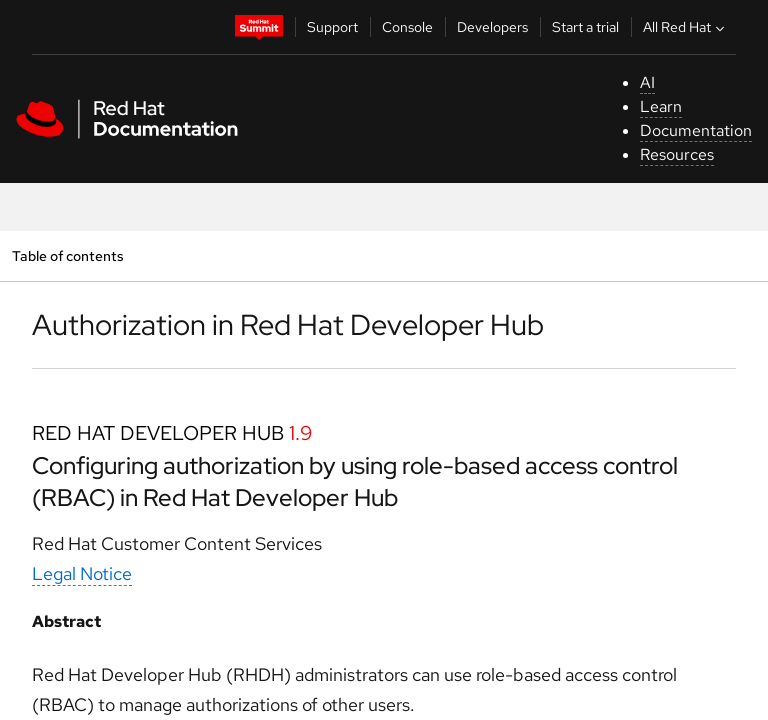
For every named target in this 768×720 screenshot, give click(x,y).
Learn (661, 106)
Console (407, 27)
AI (647, 82)
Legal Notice (82, 573)
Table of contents (67, 255)
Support (332, 27)
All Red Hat (686, 27)
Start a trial (585, 27)
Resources (677, 154)
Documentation (696, 130)
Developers (492, 27)
